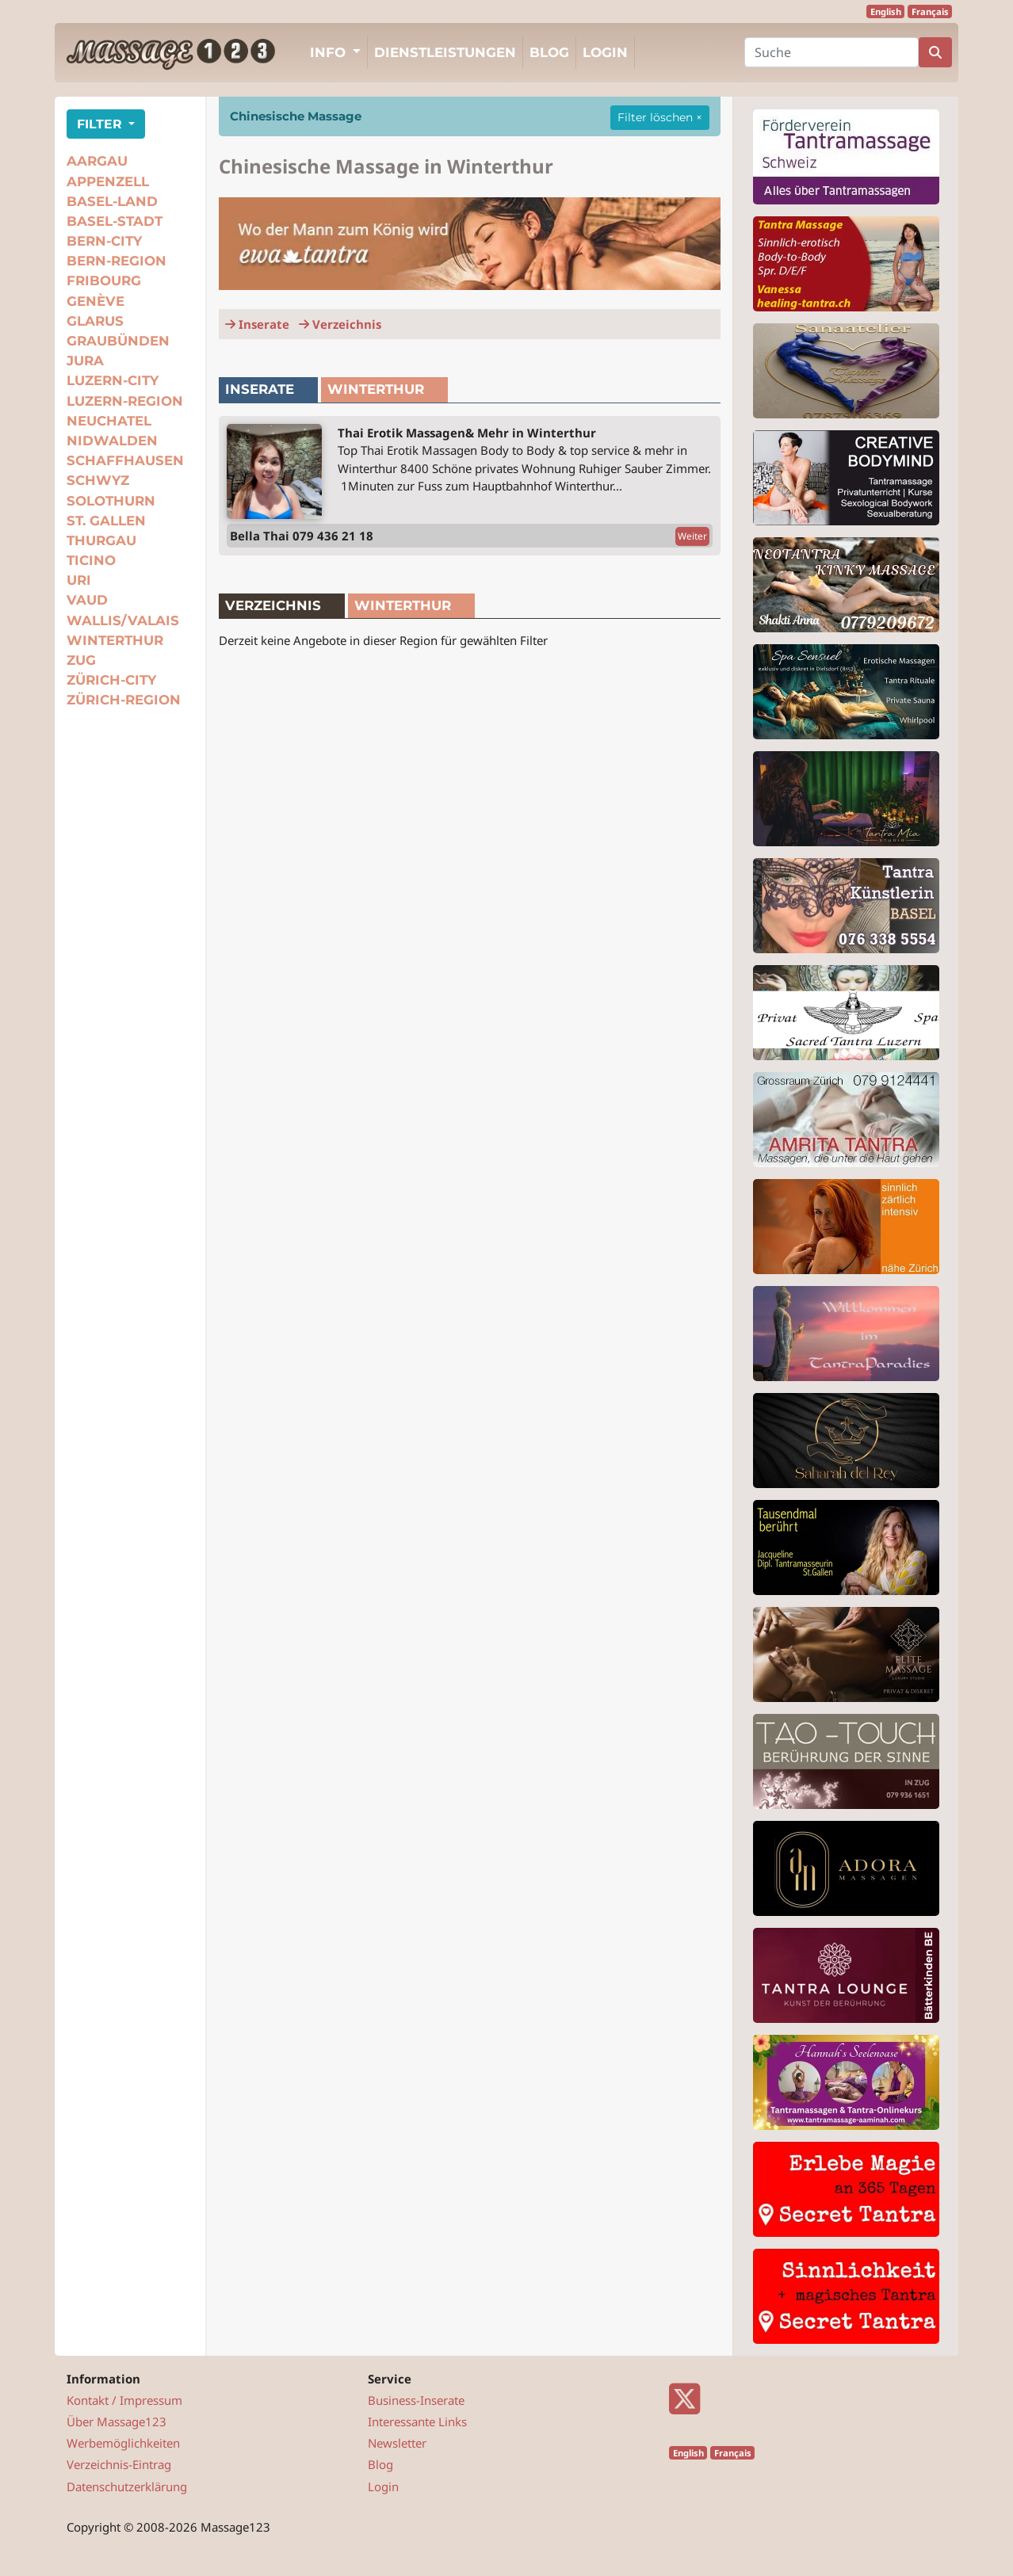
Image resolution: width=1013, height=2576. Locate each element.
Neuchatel (109, 421)
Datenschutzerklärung (127, 2486)
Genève (95, 301)
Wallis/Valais (123, 620)
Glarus (95, 321)
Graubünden (118, 341)
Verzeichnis (340, 324)
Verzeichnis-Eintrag (119, 2464)
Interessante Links (417, 2421)
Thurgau (101, 540)
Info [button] (330, 52)
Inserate (257, 324)
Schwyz (98, 480)
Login (605, 52)
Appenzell (108, 181)
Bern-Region (116, 261)
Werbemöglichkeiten (123, 2443)
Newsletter (397, 2443)
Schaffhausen (125, 460)
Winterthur (115, 640)
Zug (81, 660)
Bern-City (104, 241)
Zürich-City (111, 680)
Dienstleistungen (445, 52)
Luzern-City (113, 380)
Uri (79, 580)
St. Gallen (106, 521)
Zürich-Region (124, 700)
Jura (85, 360)
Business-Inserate (416, 2400)
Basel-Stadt (114, 221)
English (885, 11)
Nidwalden (112, 440)
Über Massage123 (116, 2421)
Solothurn (111, 501)
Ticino (91, 560)
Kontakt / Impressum (124, 2400)
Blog (549, 52)
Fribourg (104, 280)
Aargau (97, 161)
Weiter (692, 536)
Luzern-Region (125, 401)
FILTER (101, 124)
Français (930, 11)
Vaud (87, 600)
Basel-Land (112, 201)
